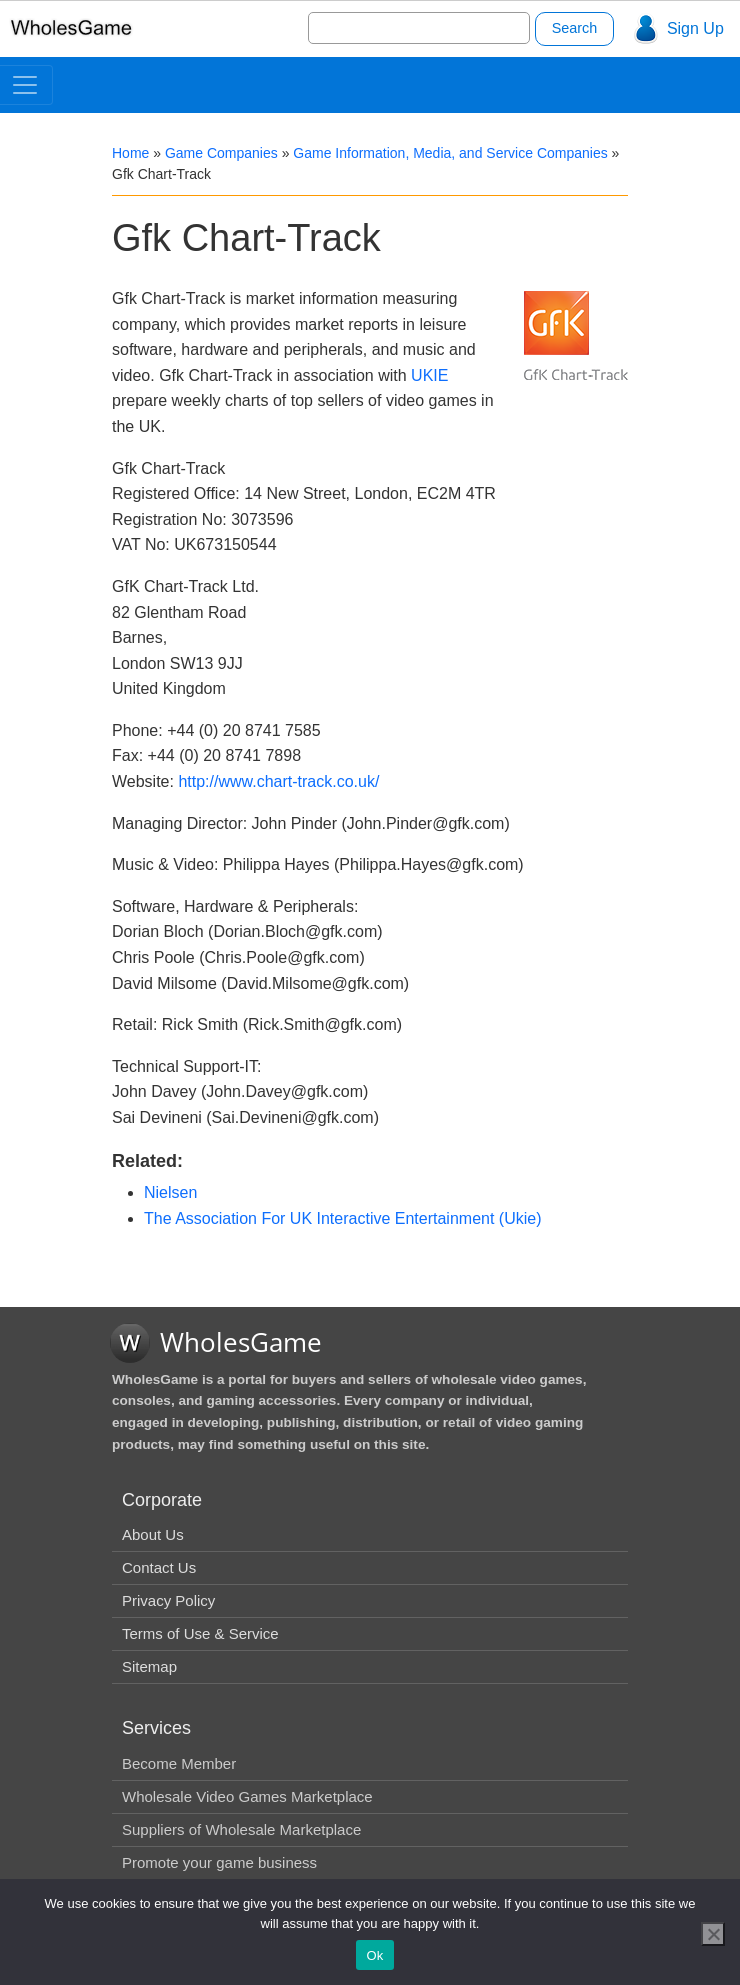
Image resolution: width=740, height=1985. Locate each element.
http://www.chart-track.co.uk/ (278, 781)
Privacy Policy (168, 1600)
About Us (153, 1534)
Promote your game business (219, 1862)
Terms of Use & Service (200, 1633)
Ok (374, 1955)
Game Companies (221, 153)
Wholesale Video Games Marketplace (247, 1796)
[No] (713, 1934)
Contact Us (159, 1567)
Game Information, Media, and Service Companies (450, 153)
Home (130, 153)
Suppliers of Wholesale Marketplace (241, 1829)
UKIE (429, 375)
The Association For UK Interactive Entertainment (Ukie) (343, 1218)
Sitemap (149, 1666)
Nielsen (170, 1192)
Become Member (179, 1763)
